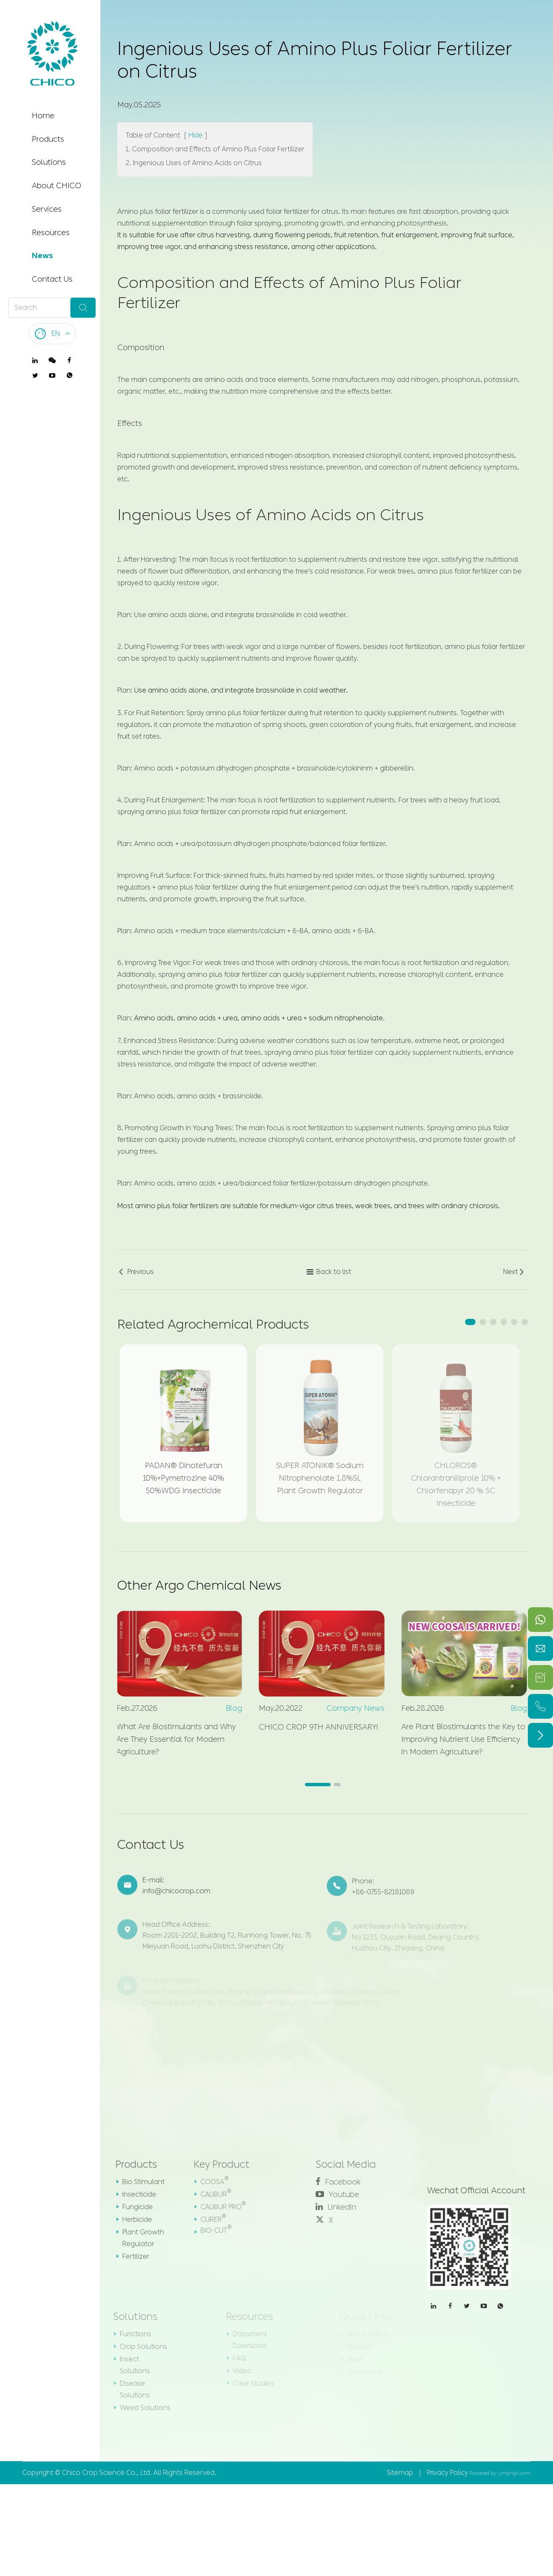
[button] (470, 1322)
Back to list (328, 1272)
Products (48, 139)
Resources (51, 232)
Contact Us (52, 279)
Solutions (49, 162)
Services (47, 209)
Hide (196, 135)
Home (43, 115)
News (42, 255)
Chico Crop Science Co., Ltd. (107, 2473)
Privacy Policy (447, 2473)
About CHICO (56, 185)
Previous (135, 1272)
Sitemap (400, 2473)
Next (514, 1272)
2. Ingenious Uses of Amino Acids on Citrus (194, 163)
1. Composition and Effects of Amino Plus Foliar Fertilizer (215, 149)
